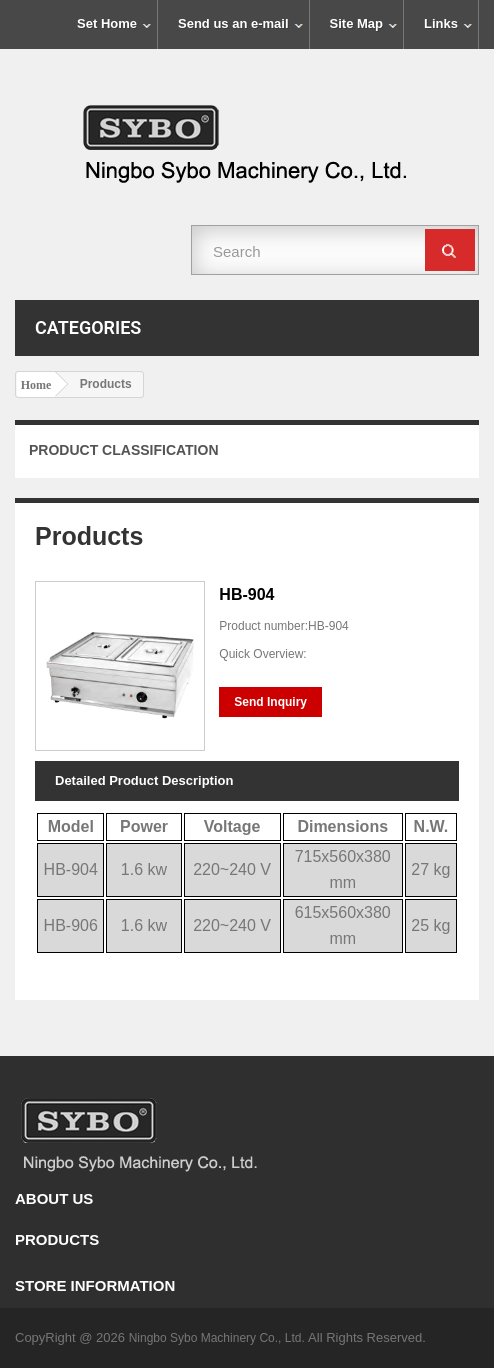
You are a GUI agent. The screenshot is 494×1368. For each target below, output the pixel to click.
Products (57, 1239)
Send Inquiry (270, 702)
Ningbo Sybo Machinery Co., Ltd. (218, 1338)
